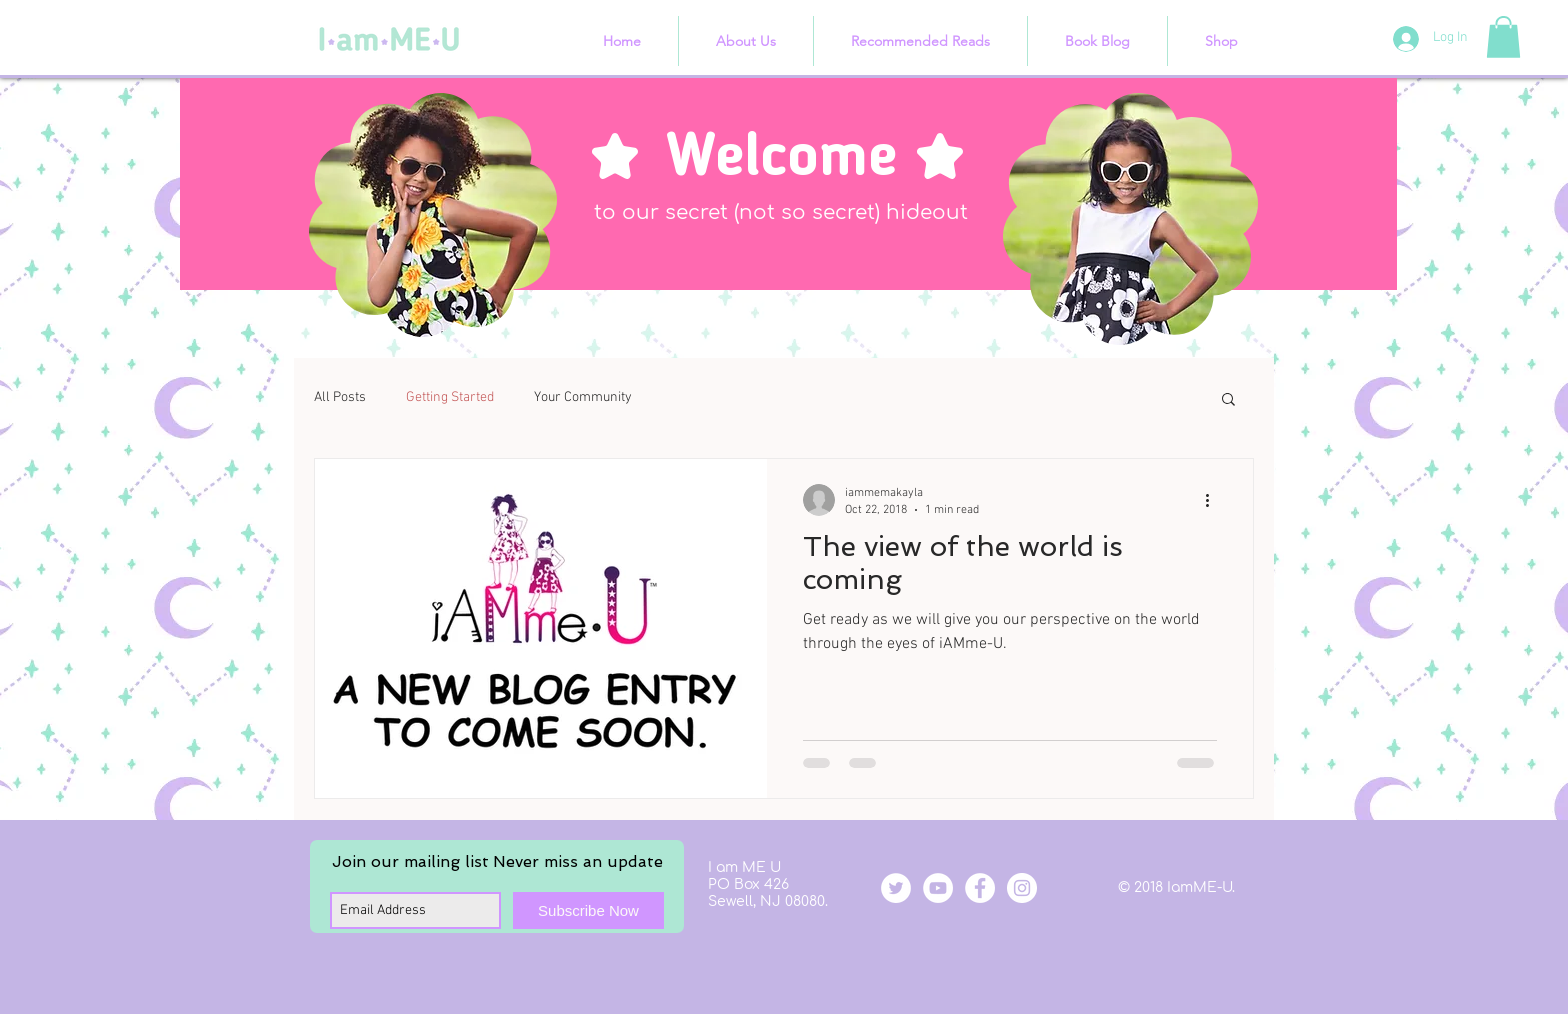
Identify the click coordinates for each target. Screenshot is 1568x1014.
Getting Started (450, 397)
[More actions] (1214, 500)
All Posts (340, 397)
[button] (1503, 37)
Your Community (583, 397)
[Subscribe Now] (588, 910)
